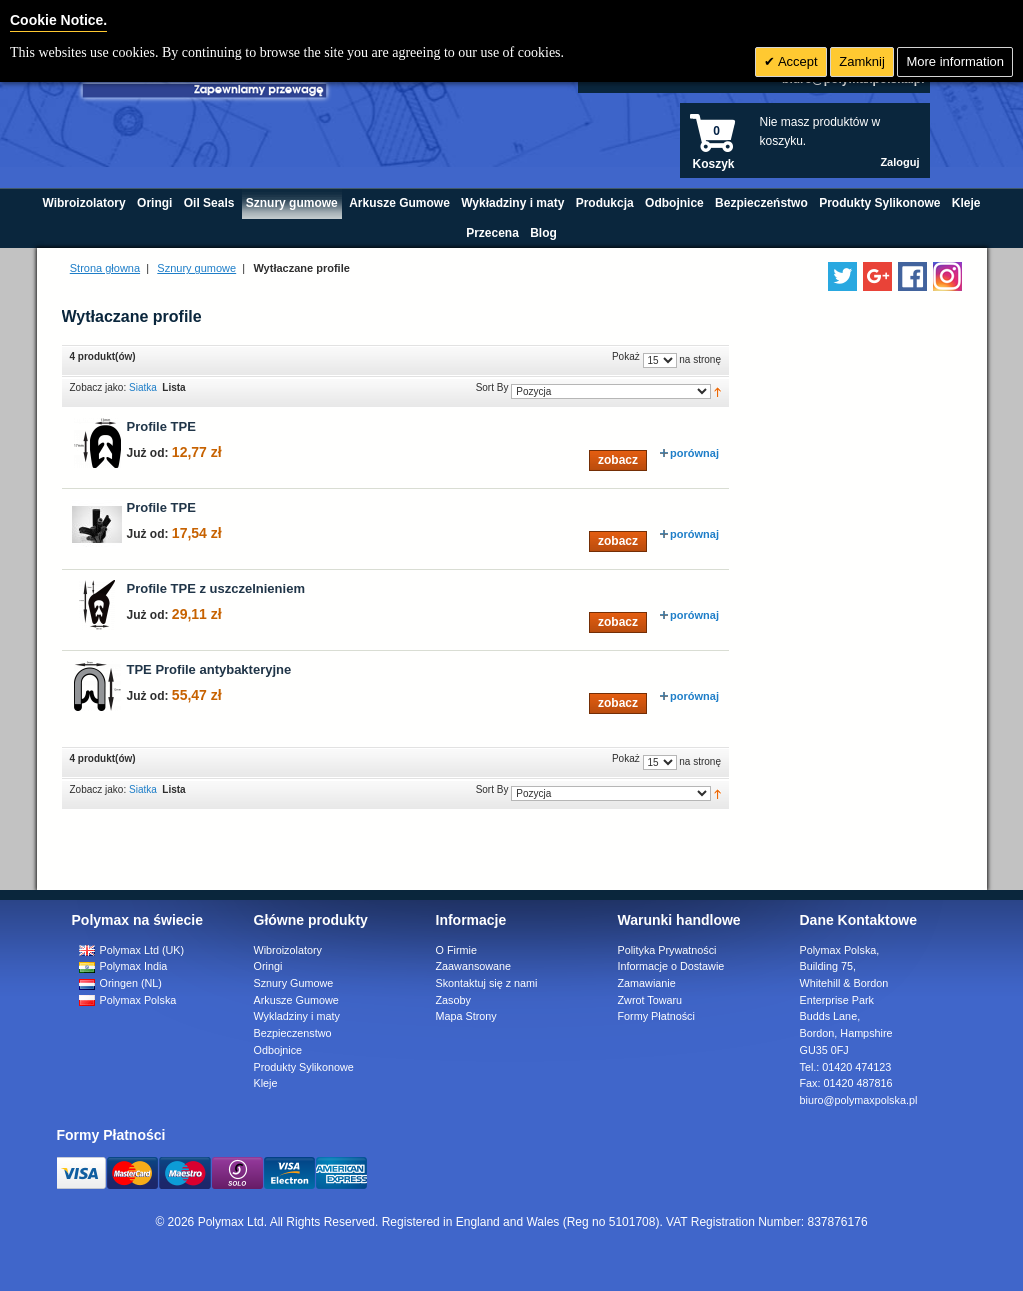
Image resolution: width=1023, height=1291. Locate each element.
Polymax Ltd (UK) (132, 950)
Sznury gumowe (196, 268)
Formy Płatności (656, 1016)
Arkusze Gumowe (296, 1000)
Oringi (268, 966)
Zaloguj (899, 162)
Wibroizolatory (288, 950)
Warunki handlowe (679, 920)
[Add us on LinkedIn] (877, 276)
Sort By (492, 387)
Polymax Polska (128, 1000)
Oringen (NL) (120, 983)
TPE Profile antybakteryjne (209, 669)
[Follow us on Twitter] (842, 276)
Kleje (266, 1083)
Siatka (143, 387)
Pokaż (626, 356)
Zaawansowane (474, 966)
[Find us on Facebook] (912, 276)
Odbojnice (278, 1050)
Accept (796, 61)
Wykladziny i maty (297, 1016)
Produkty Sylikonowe (304, 1067)
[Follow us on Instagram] (947, 276)
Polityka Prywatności (667, 950)
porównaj (689, 453)
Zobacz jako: (98, 387)
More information (955, 61)
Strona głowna (105, 268)
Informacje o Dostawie (671, 966)
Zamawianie (647, 983)
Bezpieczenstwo (293, 1033)
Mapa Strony (466, 1016)
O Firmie (456, 950)
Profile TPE (161, 426)
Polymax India (123, 966)
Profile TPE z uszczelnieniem (216, 588)
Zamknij (862, 61)
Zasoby (453, 1000)
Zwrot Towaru (650, 1000)
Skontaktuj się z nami (487, 983)
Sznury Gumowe (294, 983)
